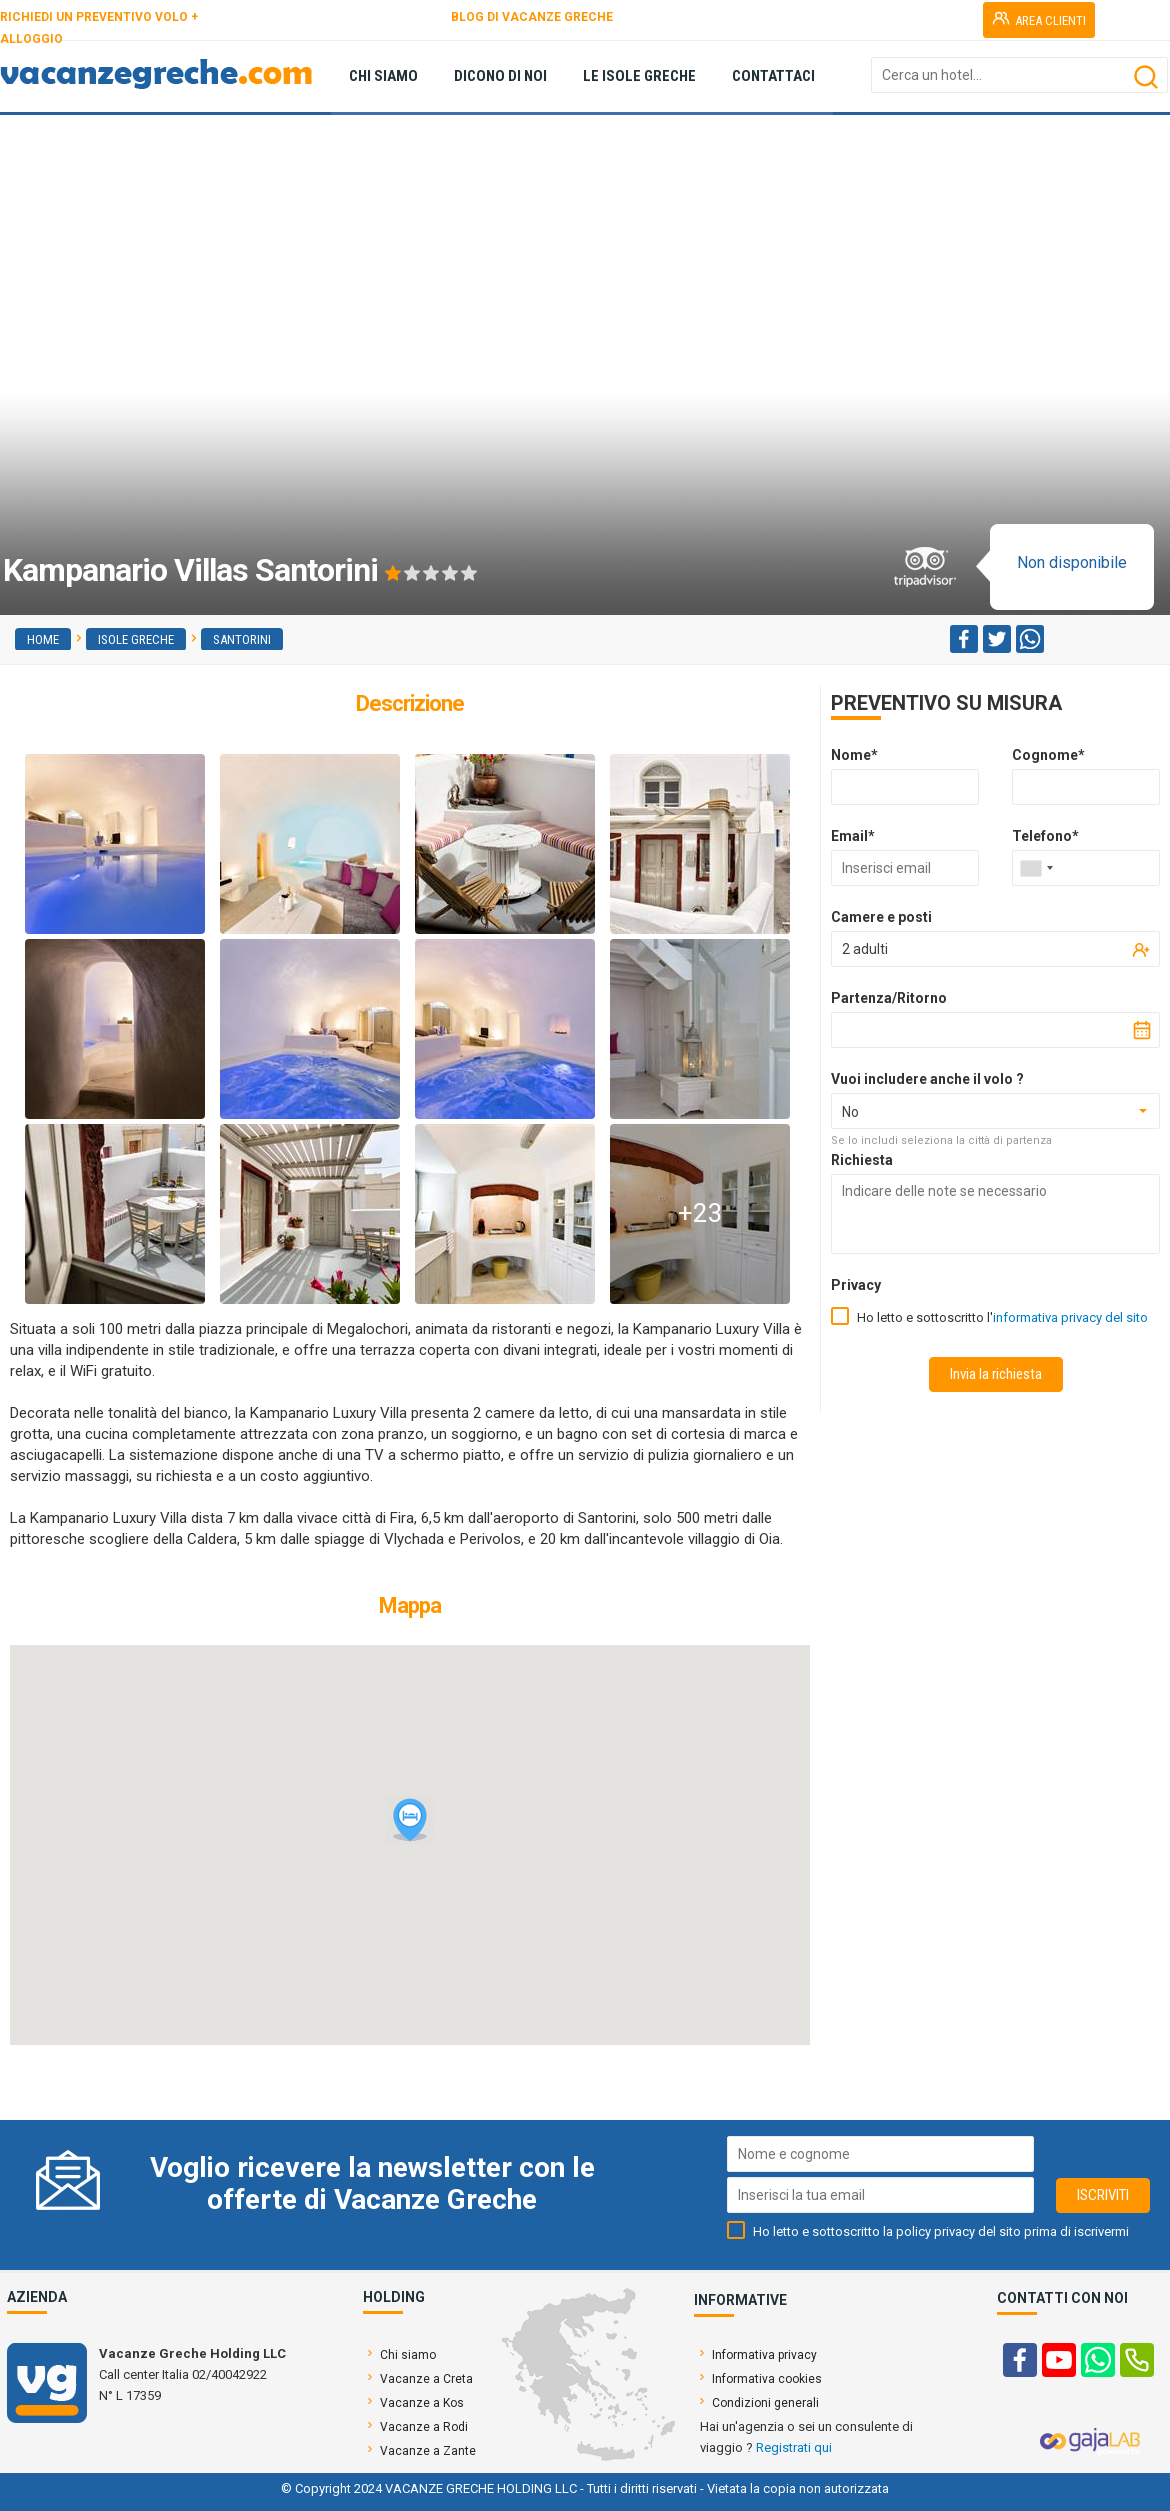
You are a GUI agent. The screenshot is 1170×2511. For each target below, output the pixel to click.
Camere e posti (881, 917)
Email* (853, 836)
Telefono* (1045, 836)
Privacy (856, 1285)
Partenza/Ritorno (889, 998)
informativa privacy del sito (1070, 1317)
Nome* (854, 755)
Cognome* (1048, 755)
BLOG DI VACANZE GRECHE (532, 17)
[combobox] (1036, 868)
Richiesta (862, 1160)
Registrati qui (794, 2447)
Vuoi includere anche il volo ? (927, 1079)
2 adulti (865, 949)
